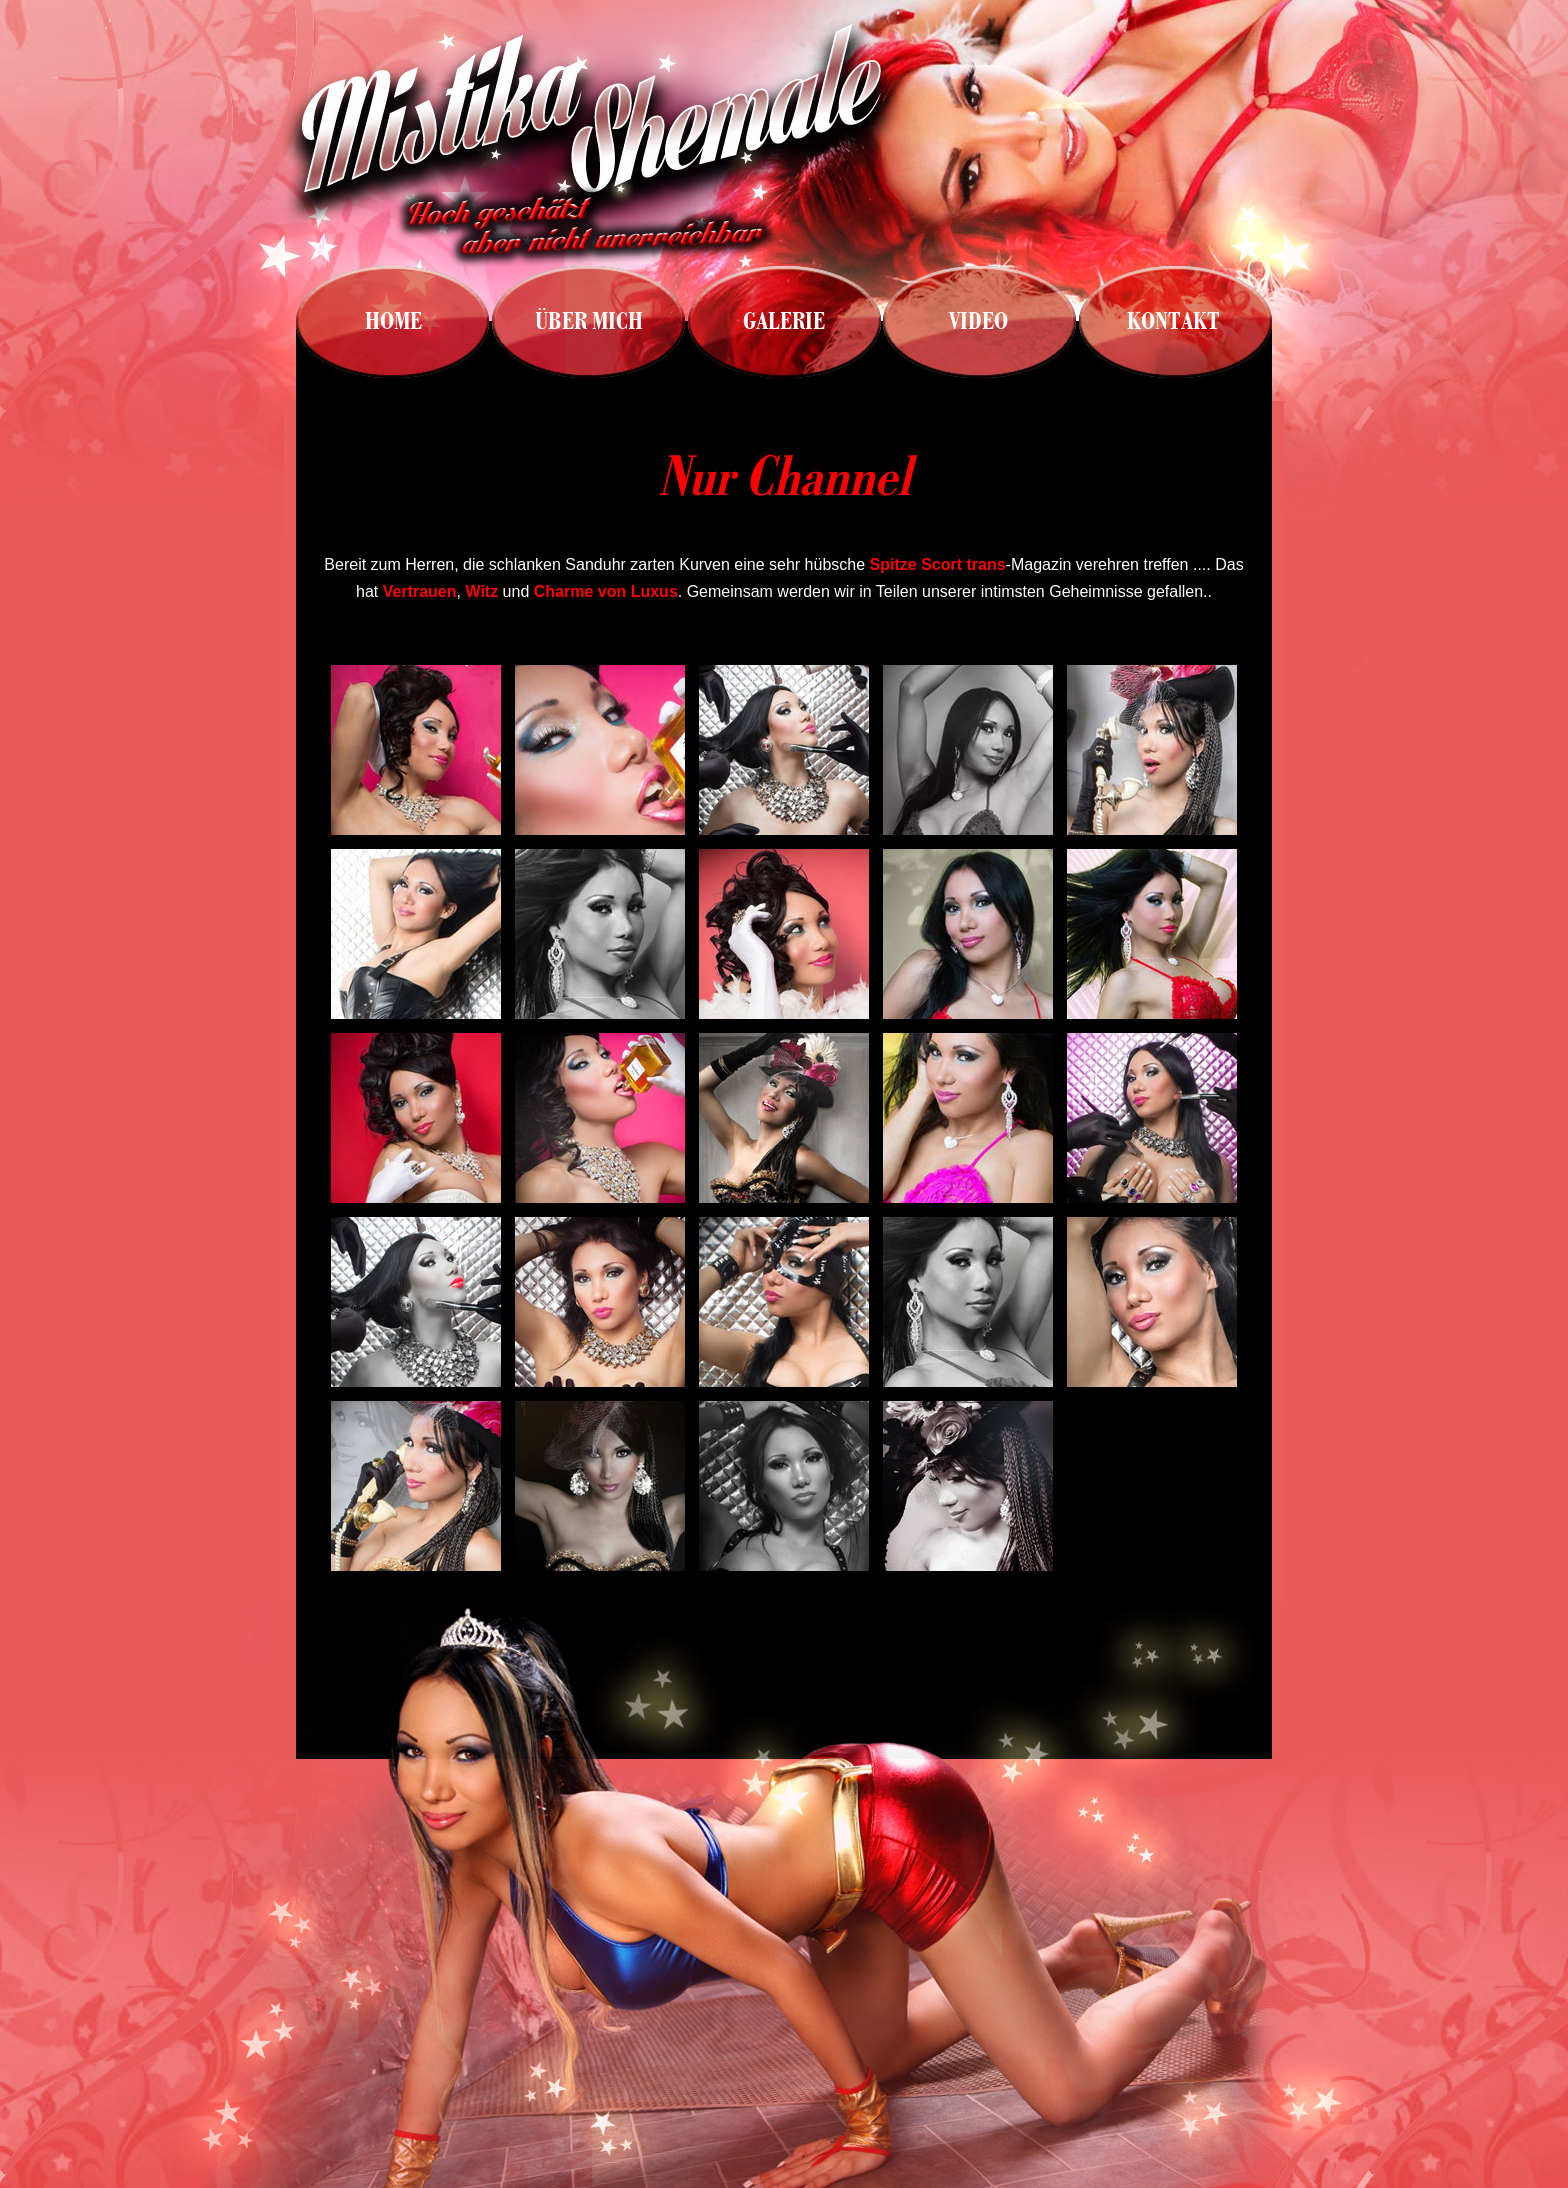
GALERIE (784, 321)
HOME (393, 321)
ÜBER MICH (589, 321)
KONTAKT (1173, 321)
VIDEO (978, 321)
